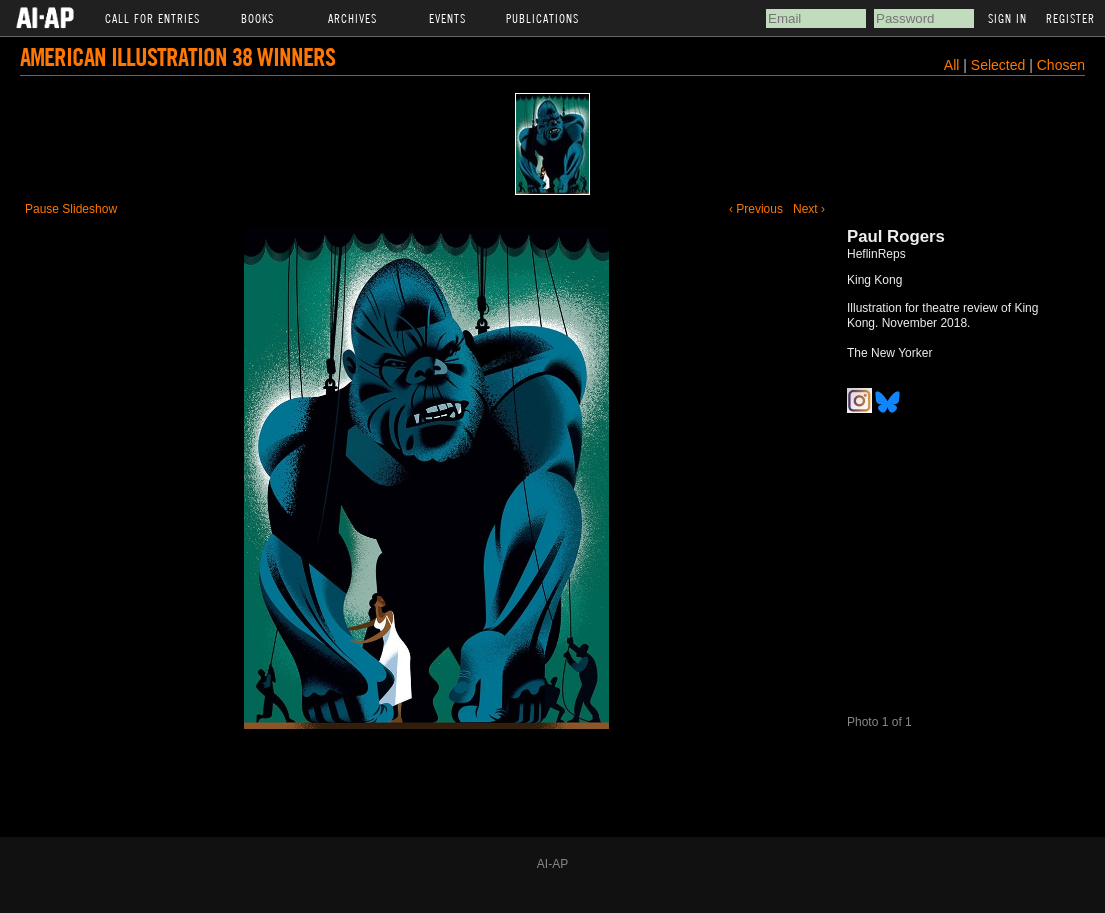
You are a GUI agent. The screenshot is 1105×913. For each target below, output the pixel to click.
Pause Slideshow (71, 209)
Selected (1000, 65)
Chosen (1061, 65)
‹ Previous (756, 209)
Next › (809, 209)
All (952, 65)
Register (1070, 18)
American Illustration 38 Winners (177, 56)
